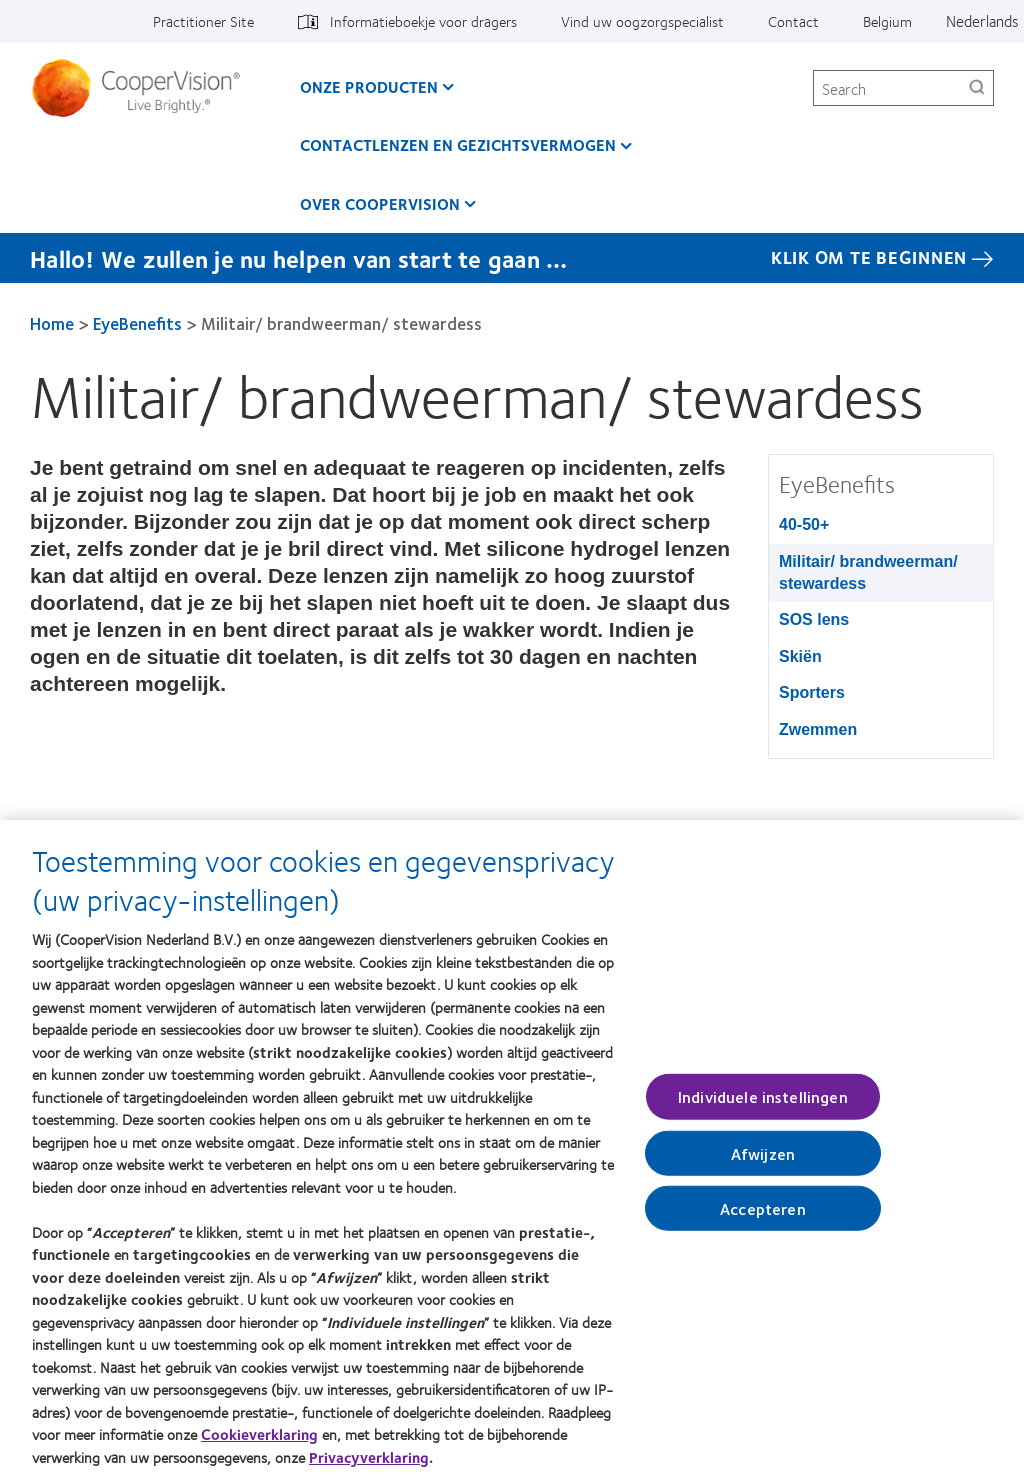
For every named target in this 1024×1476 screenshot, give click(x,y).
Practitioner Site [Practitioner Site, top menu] (203, 21)
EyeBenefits (137, 323)
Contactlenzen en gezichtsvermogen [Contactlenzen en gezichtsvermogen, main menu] (458, 144)
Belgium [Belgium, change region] (887, 21)
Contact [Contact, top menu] (793, 21)
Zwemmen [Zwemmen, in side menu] (818, 729)
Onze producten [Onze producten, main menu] (369, 86)
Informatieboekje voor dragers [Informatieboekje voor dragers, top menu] (423, 21)
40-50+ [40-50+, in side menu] (804, 524)
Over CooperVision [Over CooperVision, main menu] (380, 203)
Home (52, 323)
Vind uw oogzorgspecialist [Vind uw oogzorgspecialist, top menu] (642, 21)
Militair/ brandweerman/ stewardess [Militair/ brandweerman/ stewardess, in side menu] (868, 572)
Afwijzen (763, 1163)
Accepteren (763, 1218)
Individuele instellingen (763, 1107)
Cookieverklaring (259, 1445)
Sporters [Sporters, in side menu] (812, 692)
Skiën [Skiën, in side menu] (800, 656)
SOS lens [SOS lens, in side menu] (814, 619)
